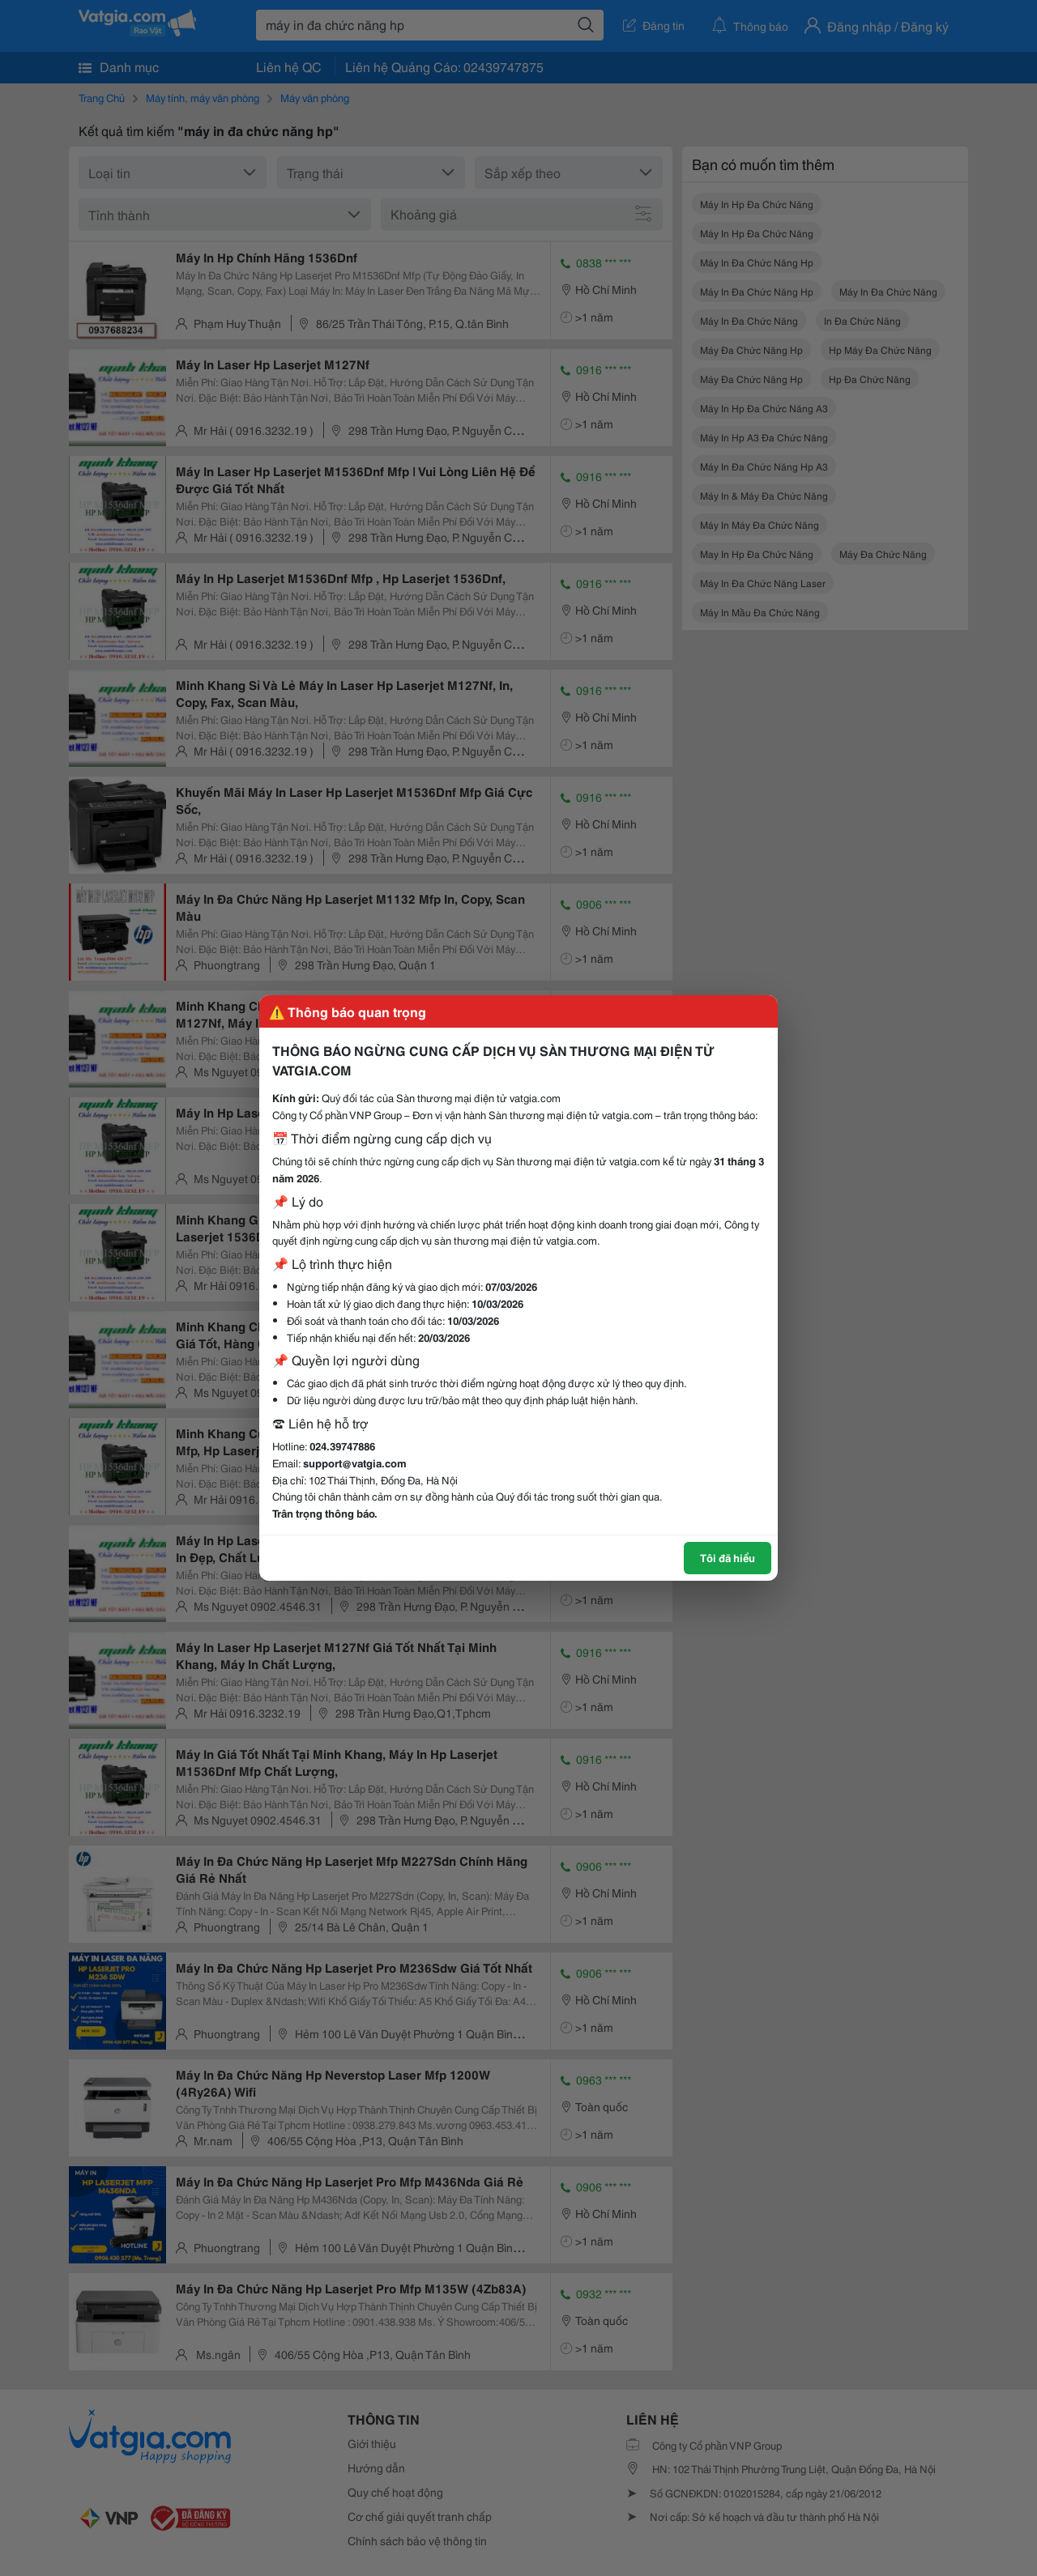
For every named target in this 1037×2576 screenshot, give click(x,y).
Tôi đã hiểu (727, 1557)
